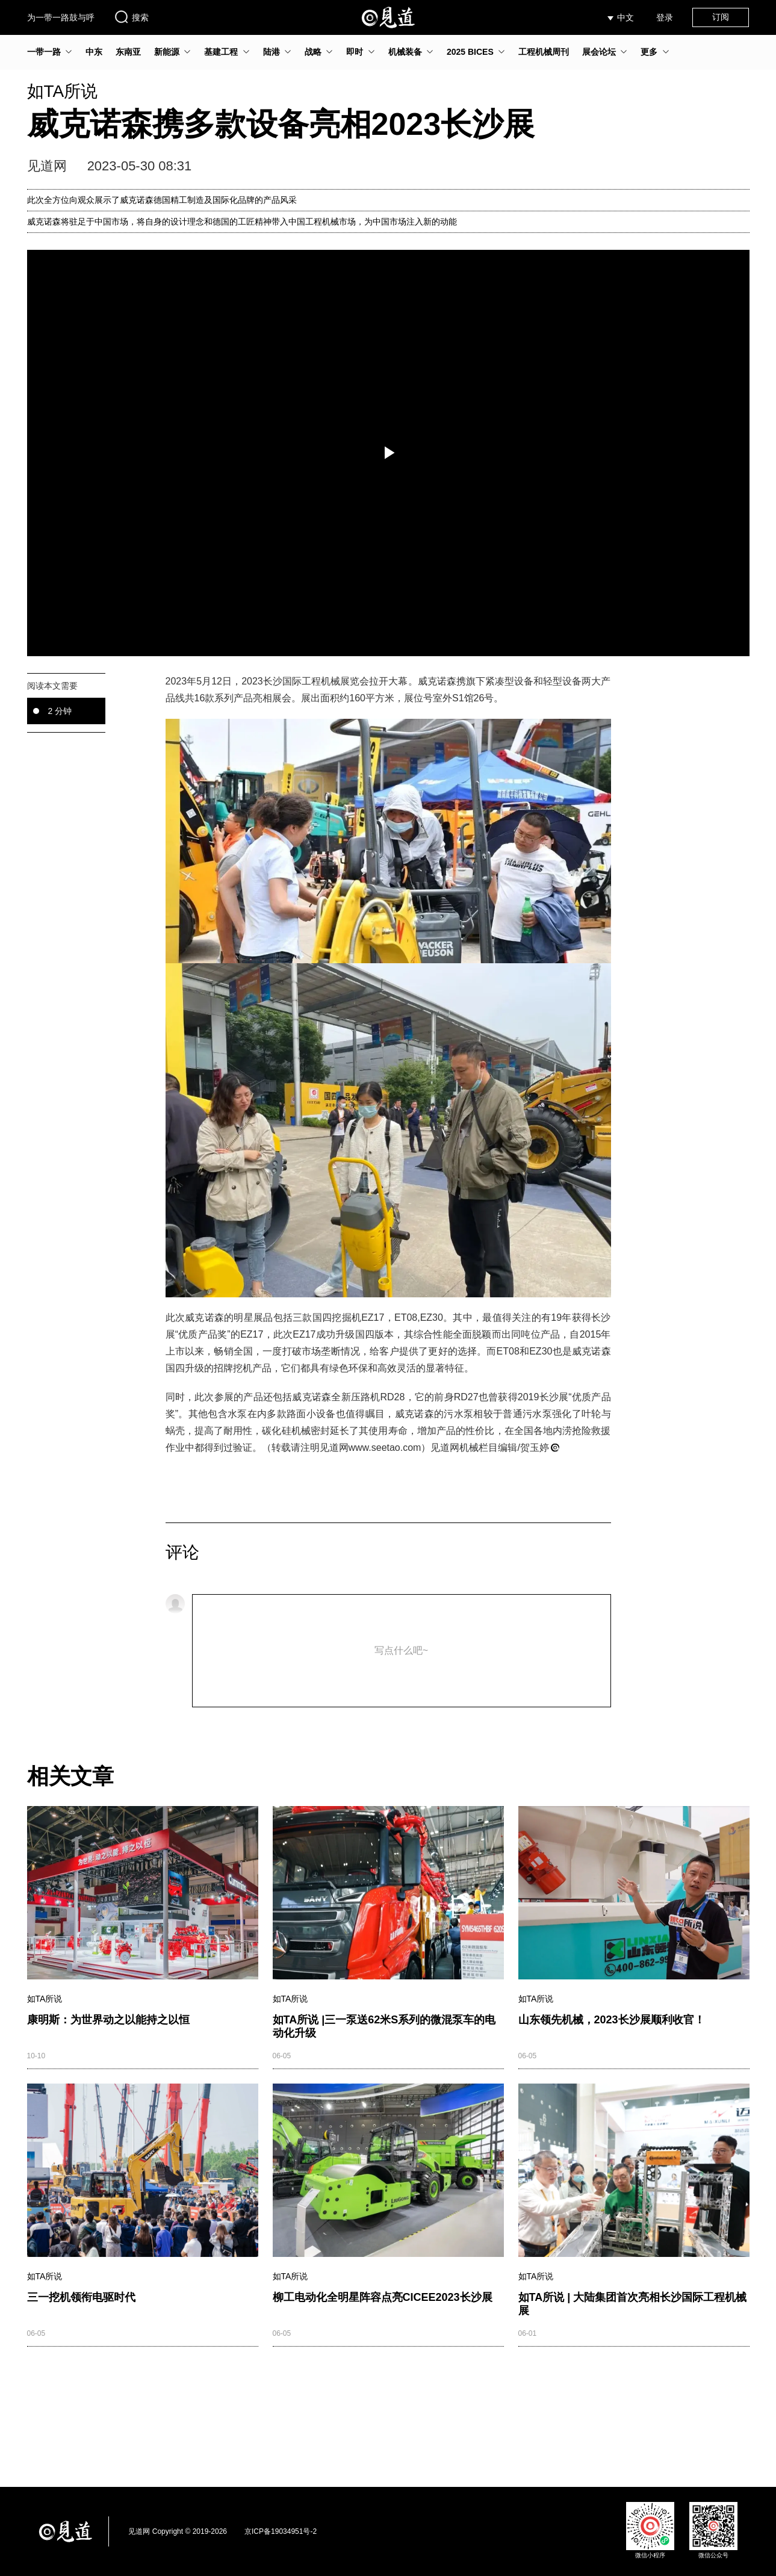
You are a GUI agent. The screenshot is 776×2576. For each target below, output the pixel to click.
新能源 (166, 52)
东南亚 (128, 52)
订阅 (720, 17)
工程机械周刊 (543, 52)
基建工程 (221, 52)
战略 (313, 52)
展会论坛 (599, 52)
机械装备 (405, 52)
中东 (93, 52)
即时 (354, 52)
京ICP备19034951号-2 (280, 2531)
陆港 (271, 52)
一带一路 (44, 52)
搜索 (131, 17)
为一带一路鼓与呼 (61, 17)
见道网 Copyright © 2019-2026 (177, 2531)
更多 (649, 52)
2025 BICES (470, 52)
